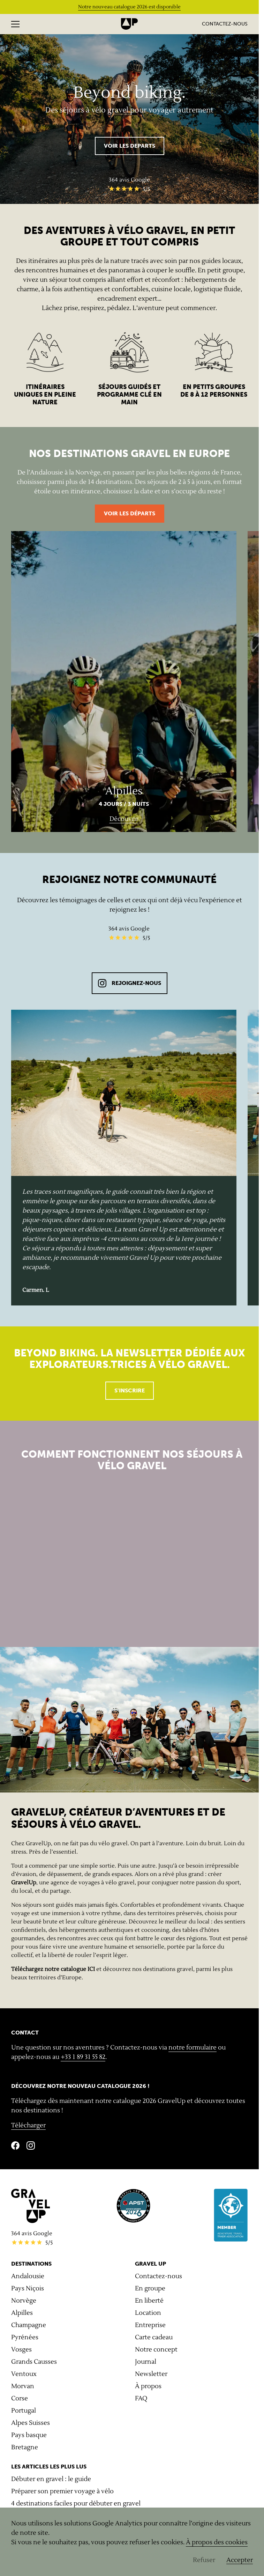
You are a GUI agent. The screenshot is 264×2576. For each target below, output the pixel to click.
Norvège (23, 2301)
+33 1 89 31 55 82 (83, 2057)
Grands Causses (34, 2362)
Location (148, 2313)
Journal (145, 2362)
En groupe (150, 2288)
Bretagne (24, 2447)
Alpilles (22, 2313)
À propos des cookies (217, 2542)
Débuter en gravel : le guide (51, 2479)
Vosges (21, 2350)
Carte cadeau (154, 2337)
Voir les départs (129, 513)
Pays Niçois (27, 2288)
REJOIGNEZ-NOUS (129, 983)
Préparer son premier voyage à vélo (62, 2491)
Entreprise (150, 2325)
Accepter (239, 2560)
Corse (19, 2398)
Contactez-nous (225, 24)
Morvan (22, 2386)
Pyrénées (24, 2337)
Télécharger (28, 2125)
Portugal (23, 2411)
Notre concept (156, 2350)
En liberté (149, 2301)
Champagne (28, 2325)
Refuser (204, 2560)
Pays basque (29, 2435)
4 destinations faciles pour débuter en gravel (76, 2504)
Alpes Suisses (30, 2423)
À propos (148, 2386)
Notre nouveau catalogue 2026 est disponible (129, 7)
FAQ (141, 2398)
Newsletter (151, 2374)
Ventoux (24, 2374)
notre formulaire (192, 2048)
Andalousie (27, 2276)
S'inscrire (129, 1390)
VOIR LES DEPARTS (129, 145)
